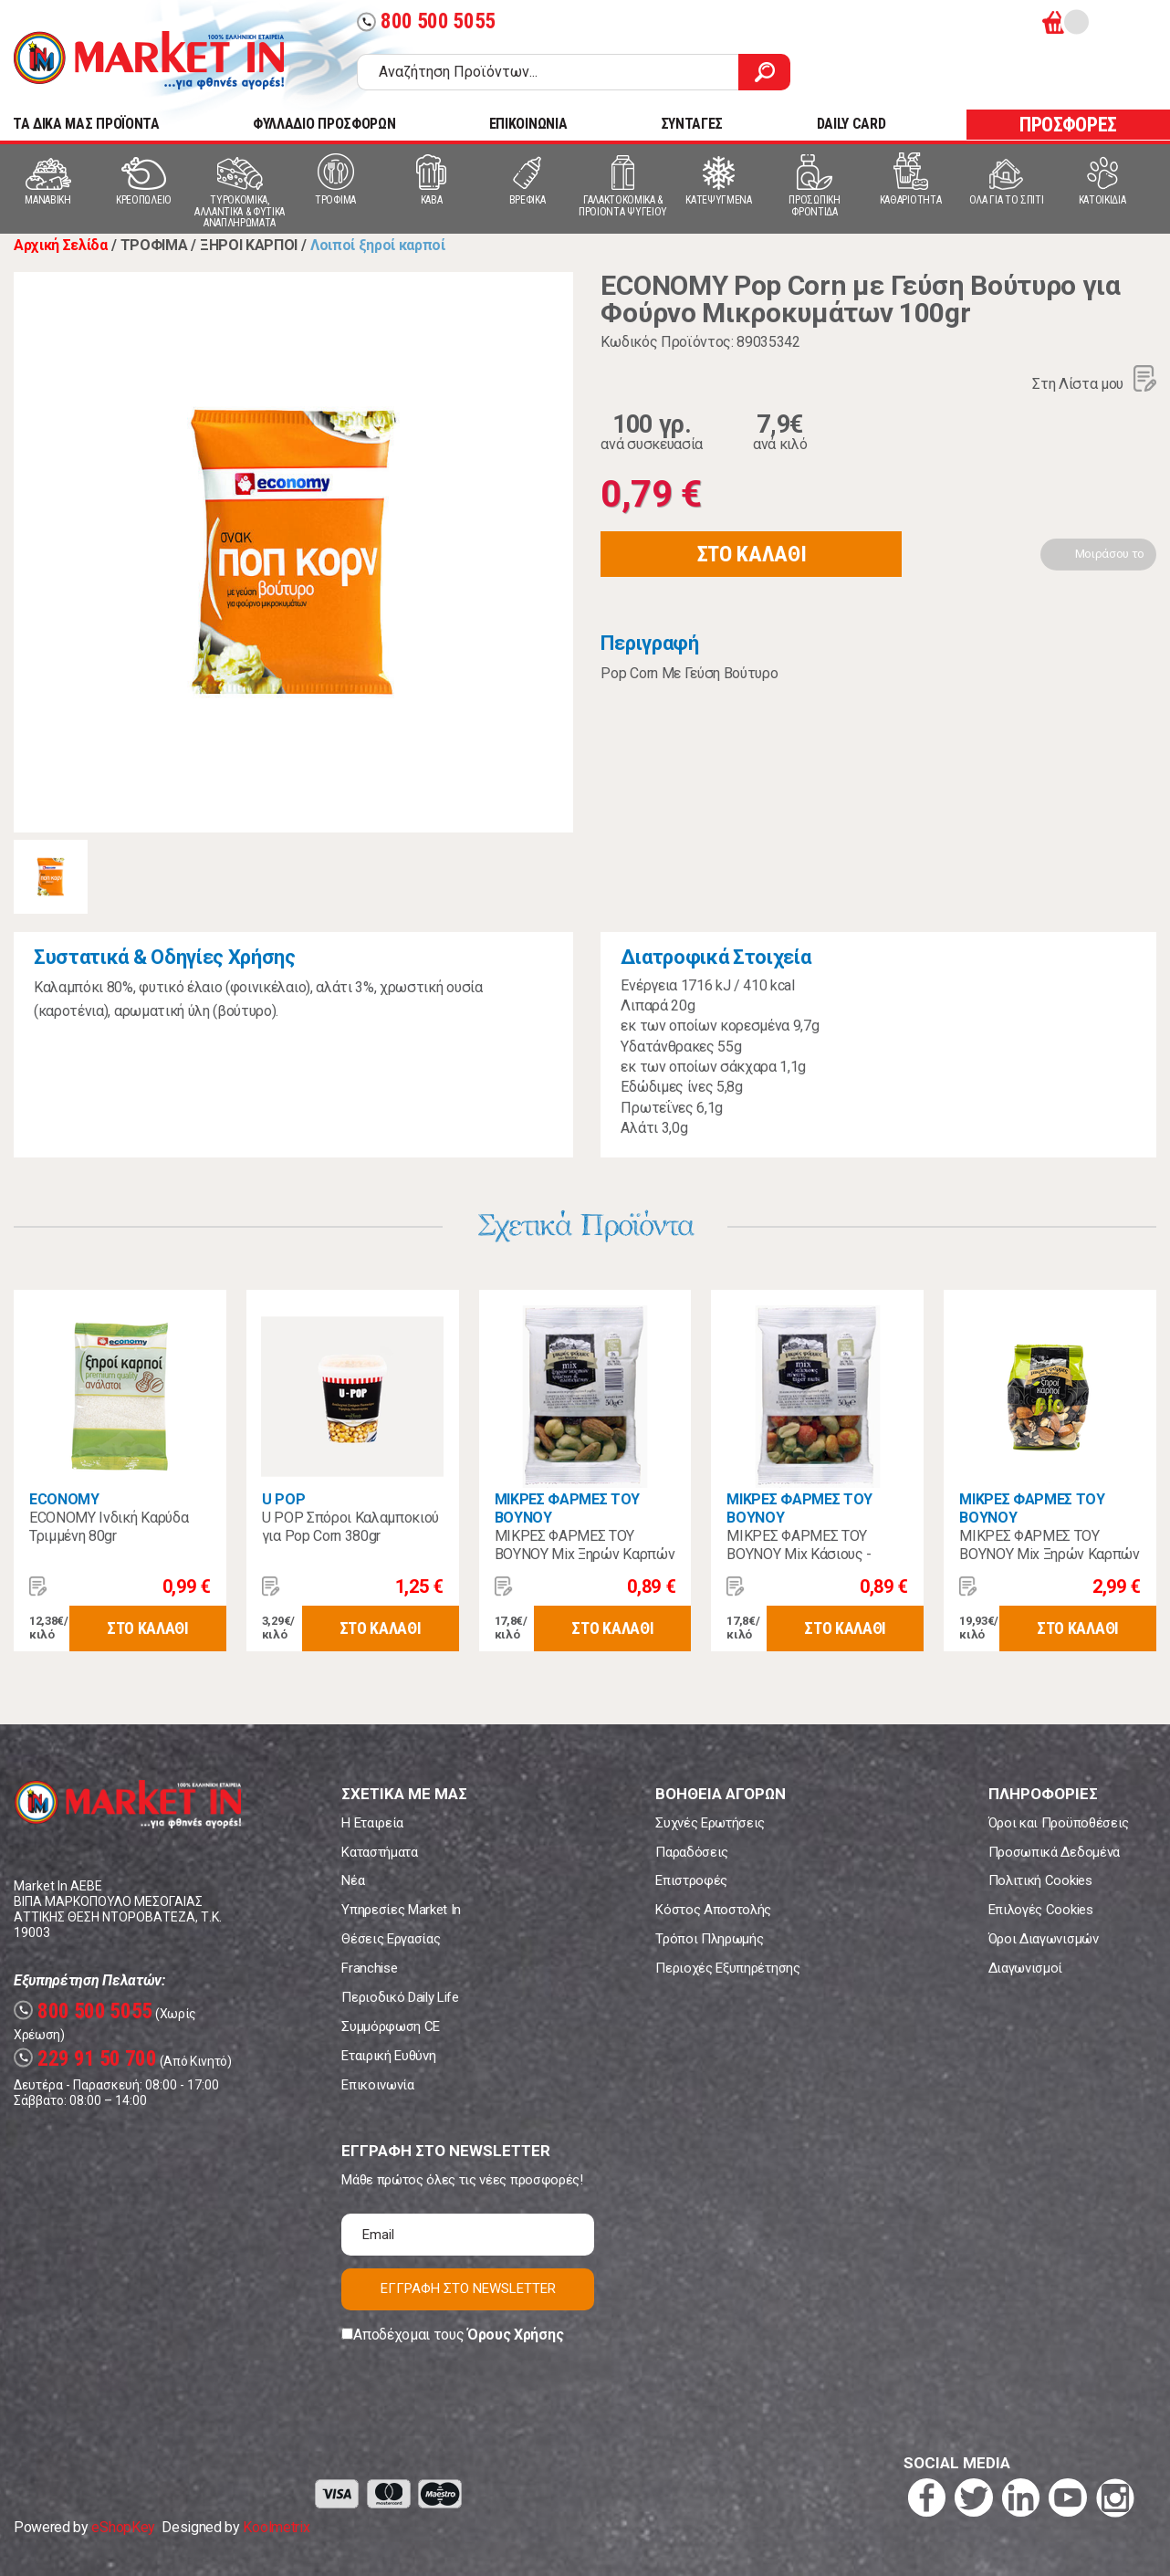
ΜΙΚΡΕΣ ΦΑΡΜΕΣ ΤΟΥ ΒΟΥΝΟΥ (568, 1508)
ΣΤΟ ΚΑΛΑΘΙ (752, 554)
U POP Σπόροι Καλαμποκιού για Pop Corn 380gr (350, 1527)
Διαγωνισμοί (1025, 1968)
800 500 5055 (426, 21)
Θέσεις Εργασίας (390, 1939)
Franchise (369, 1968)
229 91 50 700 (85, 2059)
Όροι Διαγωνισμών (1043, 1939)
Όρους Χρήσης (515, 2334)
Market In (149, 60)
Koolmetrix (276, 2527)
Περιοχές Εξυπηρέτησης (727, 1968)
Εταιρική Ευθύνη (388, 2055)
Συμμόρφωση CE (390, 2026)
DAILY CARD (851, 123)
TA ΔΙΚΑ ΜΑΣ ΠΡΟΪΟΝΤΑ (86, 123)
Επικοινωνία (377, 2085)
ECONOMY (64, 1499)
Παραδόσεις (691, 1852)
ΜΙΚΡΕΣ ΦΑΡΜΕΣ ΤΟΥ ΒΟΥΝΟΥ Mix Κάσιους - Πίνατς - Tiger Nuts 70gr (802, 1554)
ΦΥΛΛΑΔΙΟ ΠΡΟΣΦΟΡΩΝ (324, 123)
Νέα (352, 1880)
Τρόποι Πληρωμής (709, 1939)
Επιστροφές (691, 1880)
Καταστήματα (379, 1852)
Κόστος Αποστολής (713, 1909)
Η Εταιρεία (372, 1823)
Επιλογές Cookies (1040, 1909)
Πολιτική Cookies (1040, 1880)
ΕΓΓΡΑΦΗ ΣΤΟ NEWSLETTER (468, 2288)
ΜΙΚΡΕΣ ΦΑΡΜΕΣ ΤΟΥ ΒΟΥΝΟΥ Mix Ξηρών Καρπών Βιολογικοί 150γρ (1049, 1554)
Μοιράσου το (1109, 553)
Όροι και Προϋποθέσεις (1058, 1823)
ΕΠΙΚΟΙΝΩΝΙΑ (528, 123)
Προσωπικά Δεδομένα (1054, 1852)
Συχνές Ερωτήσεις (710, 1823)
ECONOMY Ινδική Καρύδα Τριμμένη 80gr (108, 1527)
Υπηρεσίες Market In (401, 1909)
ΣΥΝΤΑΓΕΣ (692, 123)
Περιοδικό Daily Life (400, 1997)
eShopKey (122, 2527)
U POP (283, 1499)
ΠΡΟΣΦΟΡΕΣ (1068, 124)
